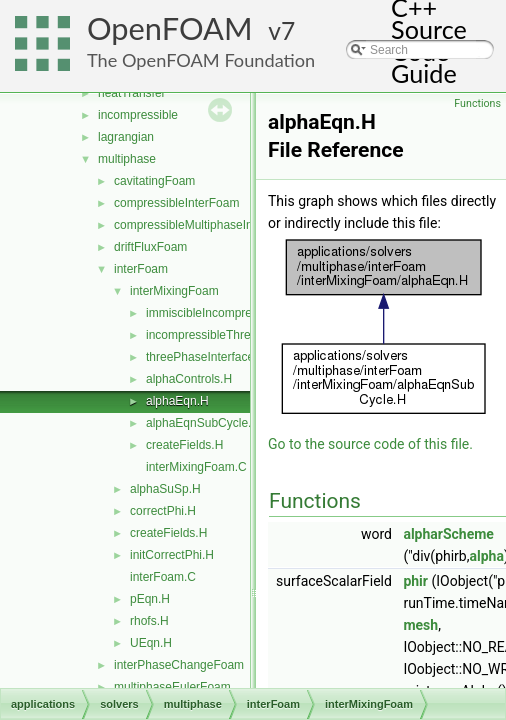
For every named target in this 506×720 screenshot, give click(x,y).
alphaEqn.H (177, 401)
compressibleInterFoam (176, 203)
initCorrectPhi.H (172, 555)
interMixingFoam (174, 291)
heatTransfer (132, 93)
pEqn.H (150, 599)
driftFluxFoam (150, 247)
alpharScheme (448, 534)
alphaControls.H (189, 379)
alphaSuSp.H (165, 489)
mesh (420, 625)
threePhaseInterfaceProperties (227, 357)
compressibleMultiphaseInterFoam (205, 225)
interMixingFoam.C (196, 467)
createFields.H (184, 445)
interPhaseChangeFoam (179, 665)
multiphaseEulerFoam (172, 687)
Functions (477, 103)
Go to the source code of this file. (370, 444)
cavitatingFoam (154, 181)
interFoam (141, 269)
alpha (486, 556)
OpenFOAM (170, 28)
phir (415, 581)
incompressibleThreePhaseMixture (238, 335)
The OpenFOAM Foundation (201, 60)
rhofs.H (149, 621)
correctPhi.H (163, 511)
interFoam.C (163, 577)
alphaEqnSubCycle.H (203, 423)
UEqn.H (151, 643)
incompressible (138, 115)
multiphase (127, 159)
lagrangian (126, 137)
